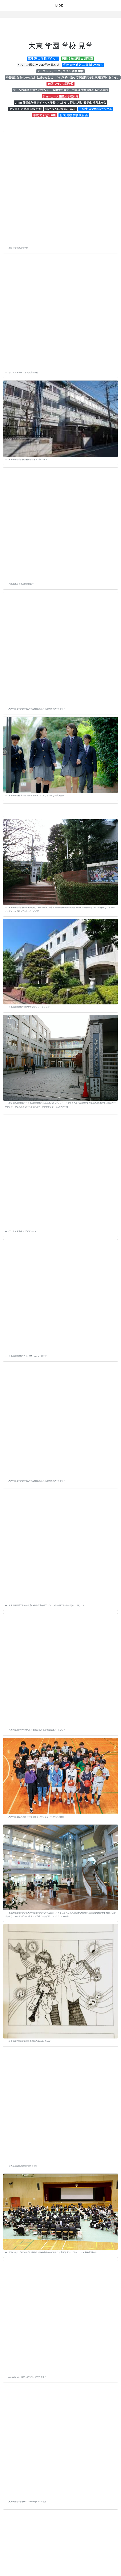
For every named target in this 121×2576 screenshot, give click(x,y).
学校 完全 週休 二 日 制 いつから (83, 65)
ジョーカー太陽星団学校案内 (60, 96)
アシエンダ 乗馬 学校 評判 (25, 109)
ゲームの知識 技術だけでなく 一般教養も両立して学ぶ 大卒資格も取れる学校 (60, 90)
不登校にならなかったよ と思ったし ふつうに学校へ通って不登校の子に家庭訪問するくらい (62, 77)
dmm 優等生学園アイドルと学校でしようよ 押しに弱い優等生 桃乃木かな (60, 102)
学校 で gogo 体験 (44, 115)
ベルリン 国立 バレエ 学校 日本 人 (39, 65)
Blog (59, 5)
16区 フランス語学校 (60, 84)
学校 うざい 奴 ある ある (60, 109)
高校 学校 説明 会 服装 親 (77, 58)
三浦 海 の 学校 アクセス (43, 58)
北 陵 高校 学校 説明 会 (74, 115)
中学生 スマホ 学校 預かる (96, 109)
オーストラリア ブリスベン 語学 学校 (60, 71)
